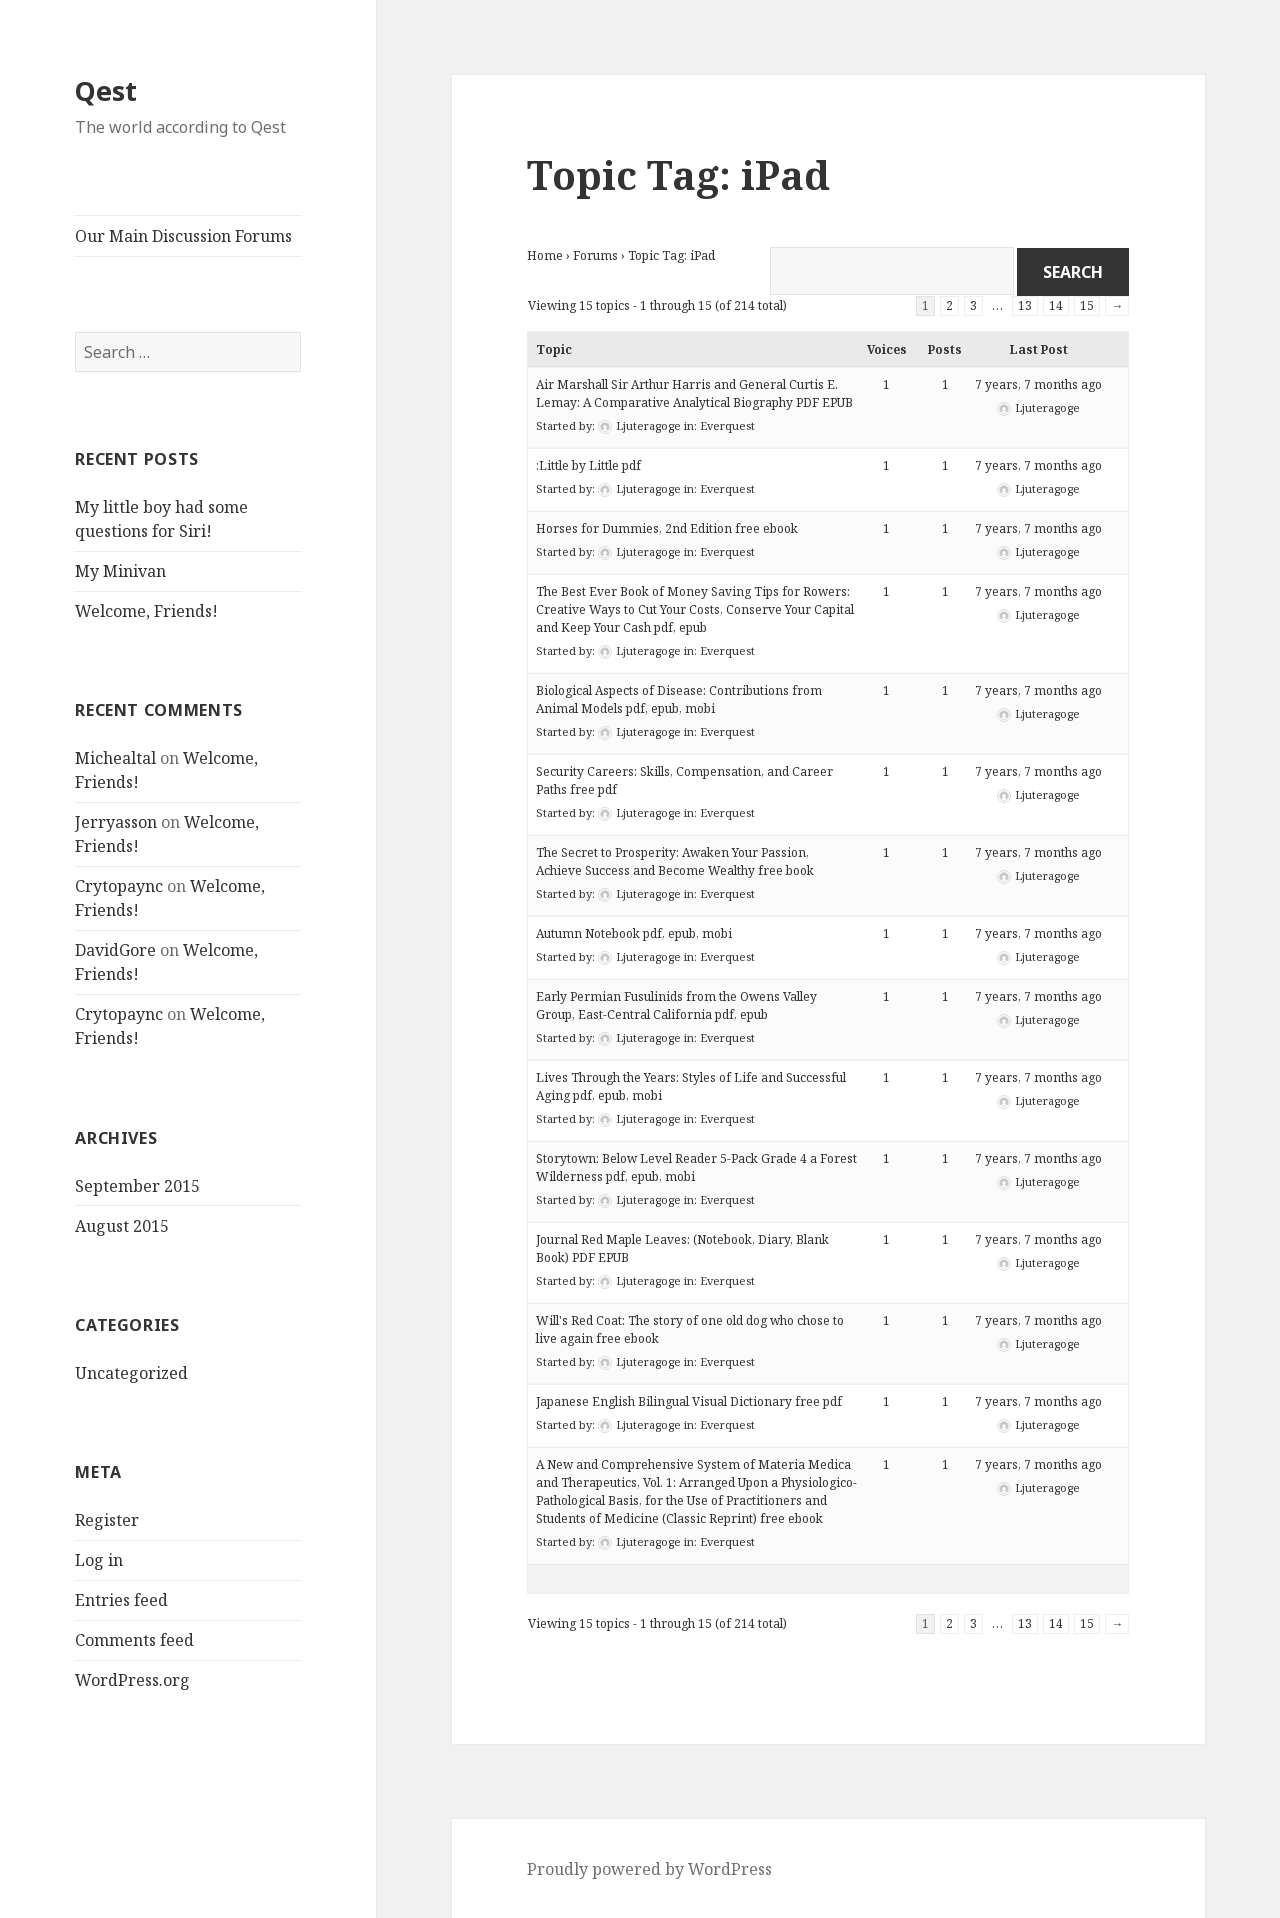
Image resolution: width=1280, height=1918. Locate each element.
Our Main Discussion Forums (183, 236)
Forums (595, 255)
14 (1056, 305)
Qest (106, 90)
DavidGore (115, 950)
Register (107, 1520)
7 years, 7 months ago (1038, 384)
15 (1087, 305)
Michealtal (115, 758)
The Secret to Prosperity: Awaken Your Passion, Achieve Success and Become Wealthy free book (675, 861)
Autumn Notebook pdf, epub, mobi (634, 933)
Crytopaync (119, 886)
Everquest (727, 425)
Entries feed (121, 1600)
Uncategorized (131, 1373)
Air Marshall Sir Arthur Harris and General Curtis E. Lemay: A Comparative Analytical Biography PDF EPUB (694, 393)
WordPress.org (132, 1680)
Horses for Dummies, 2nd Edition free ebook (667, 528)
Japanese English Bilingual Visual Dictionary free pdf (689, 1401)
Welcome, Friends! (146, 611)
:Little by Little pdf (588, 465)
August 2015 (122, 1226)
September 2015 (137, 1186)
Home (545, 255)
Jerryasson (116, 822)
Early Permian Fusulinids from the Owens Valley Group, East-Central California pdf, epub (676, 1005)
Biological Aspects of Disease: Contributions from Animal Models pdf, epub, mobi (679, 699)
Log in (99, 1560)
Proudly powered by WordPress (649, 1869)
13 (1025, 305)
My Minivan (120, 571)
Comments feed (134, 1640)
